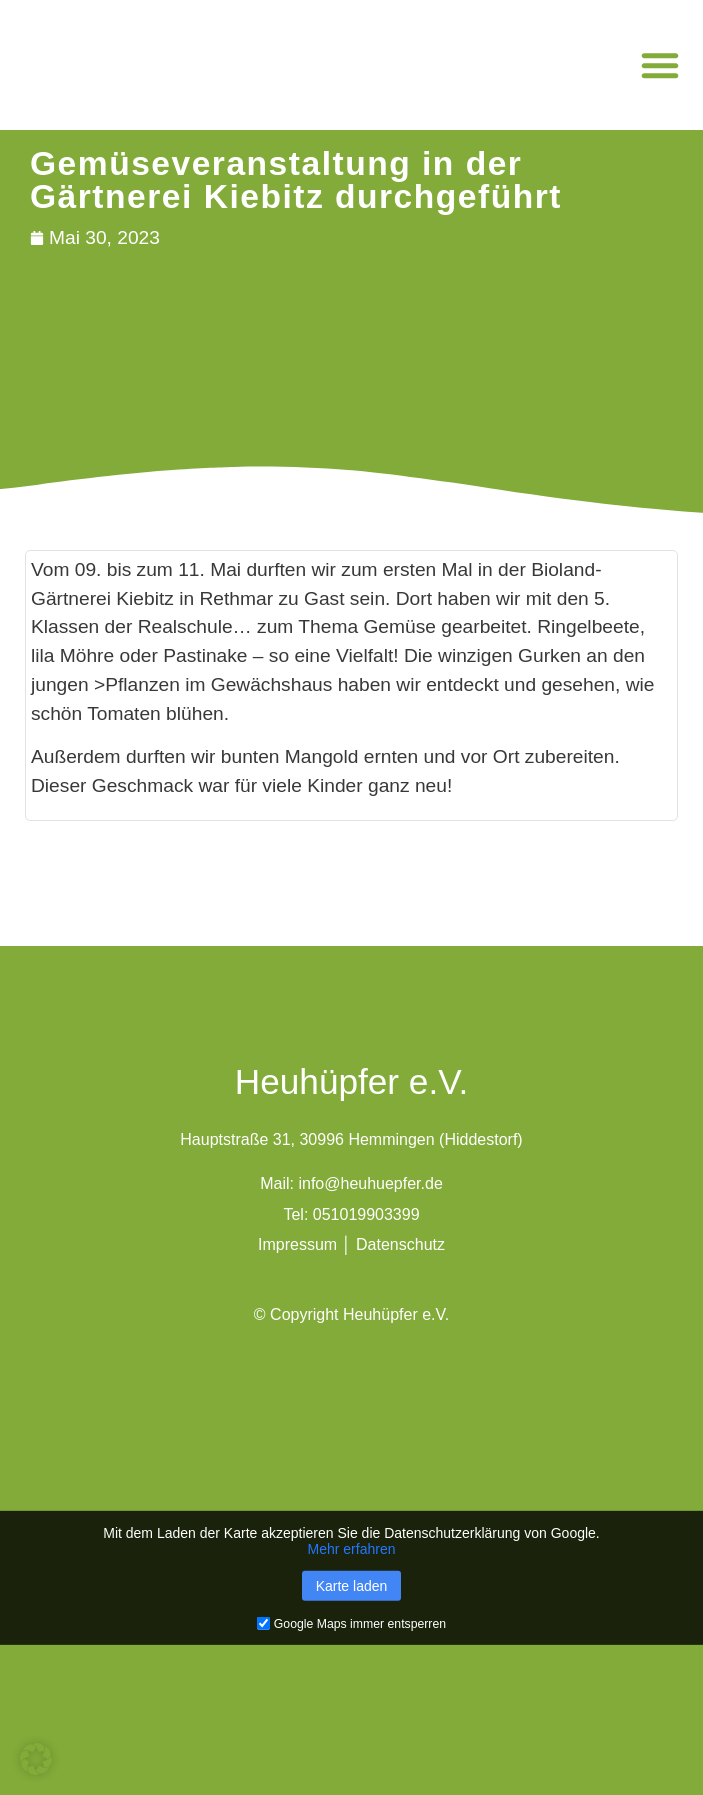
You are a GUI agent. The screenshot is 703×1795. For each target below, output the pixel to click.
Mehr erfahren (352, 1548)
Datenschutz (400, 1244)
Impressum (297, 1244)
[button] (660, 65)
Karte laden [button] (352, 1585)
